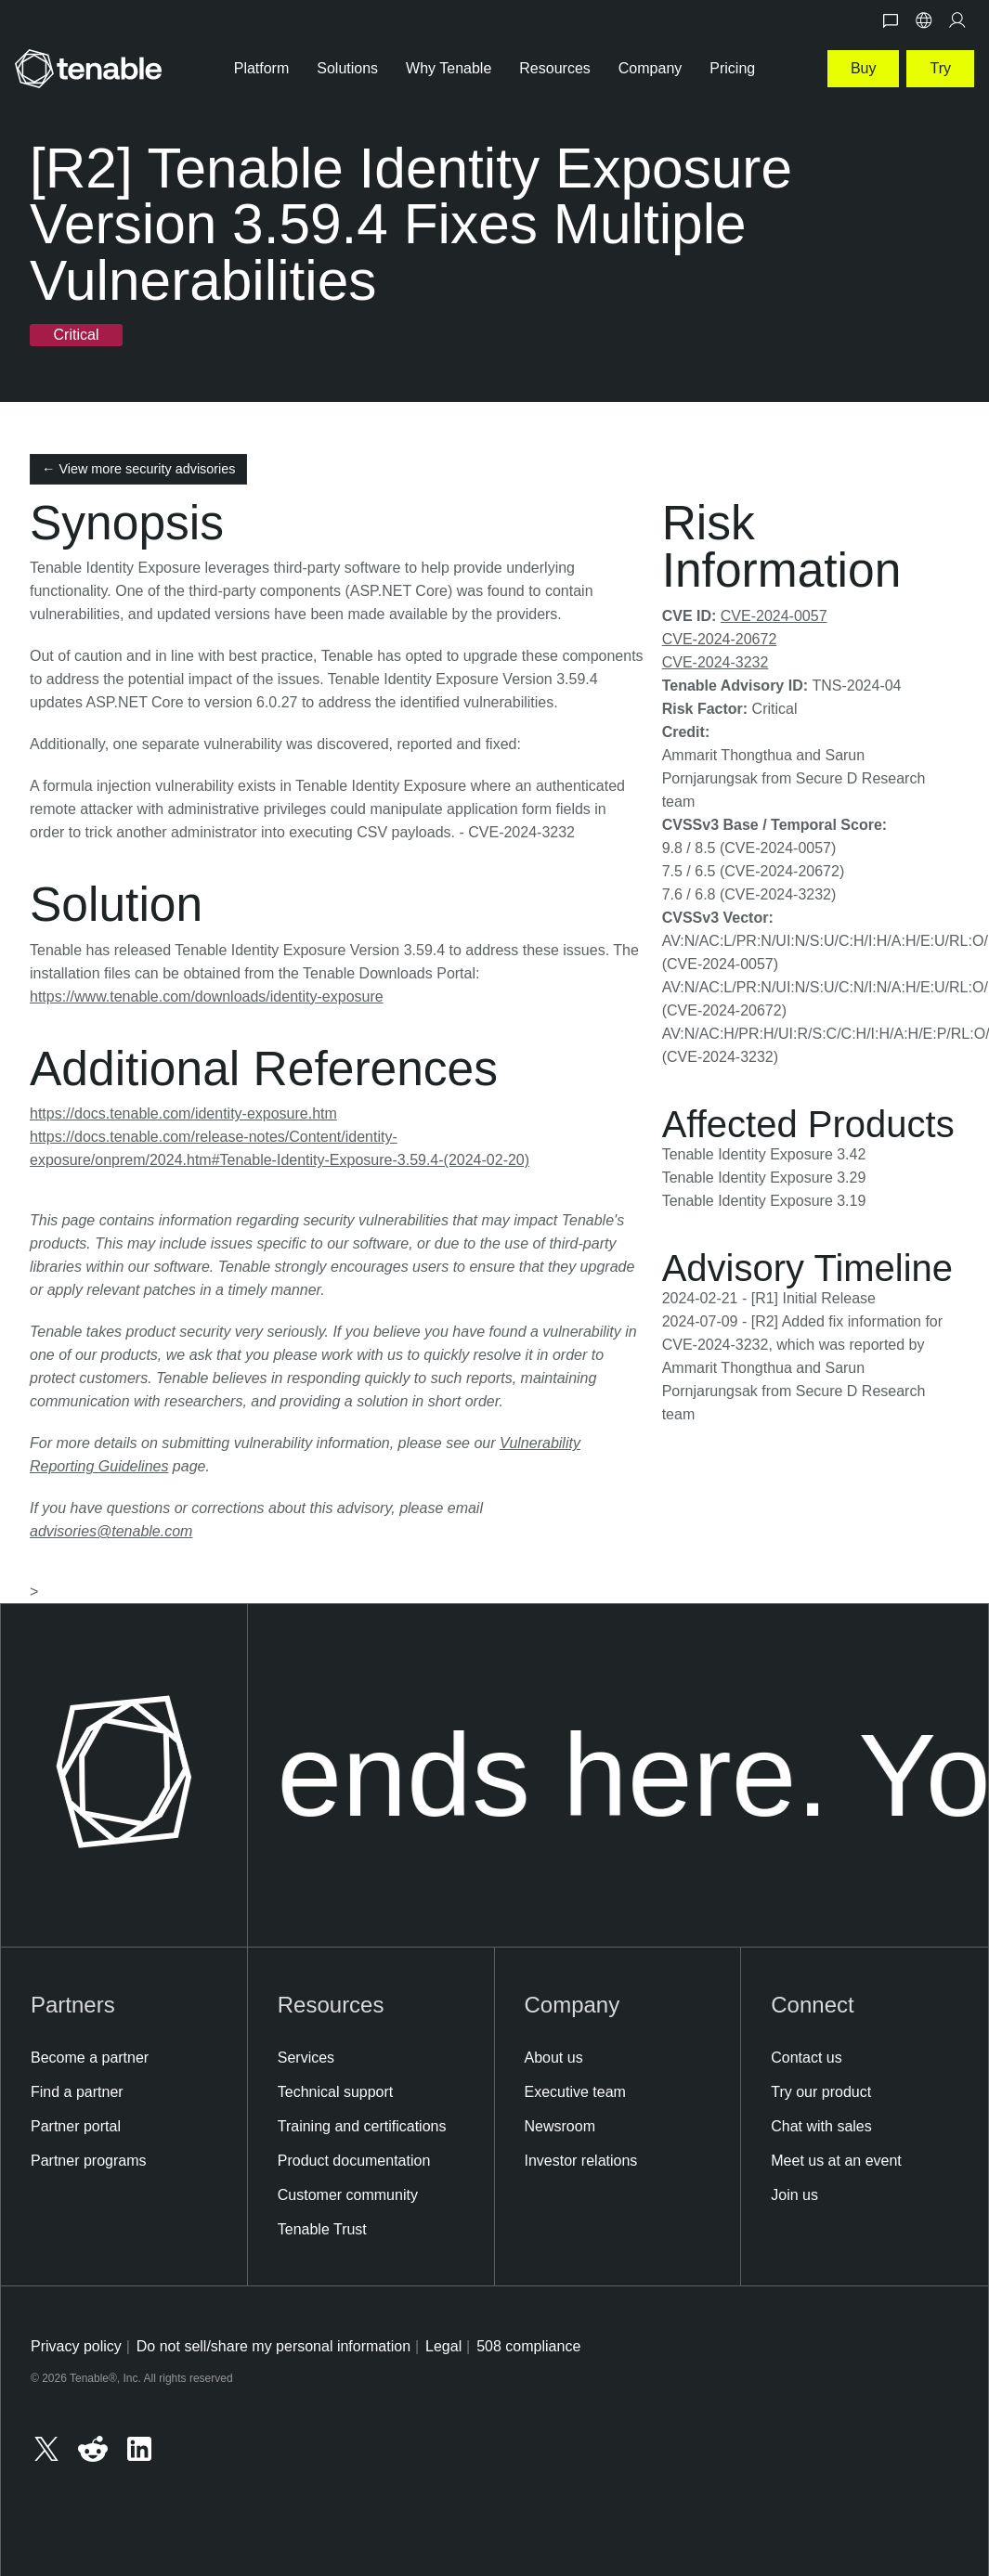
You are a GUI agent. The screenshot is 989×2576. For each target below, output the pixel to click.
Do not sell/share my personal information (273, 2346)
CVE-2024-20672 (719, 639)
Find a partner (77, 2092)
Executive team (575, 2092)
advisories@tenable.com (111, 1531)
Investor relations (581, 2160)
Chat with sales (821, 2126)
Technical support (336, 2092)
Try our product (821, 2092)
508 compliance (528, 2346)
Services (306, 2057)
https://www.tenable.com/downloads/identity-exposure (207, 996)
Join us (794, 2195)
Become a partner (90, 2057)
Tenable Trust (322, 2229)
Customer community (348, 2195)
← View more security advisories (138, 468)
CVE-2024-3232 (715, 662)
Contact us (806, 2057)
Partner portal (76, 2126)
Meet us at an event (836, 2160)
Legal (443, 2346)
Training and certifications (362, 2126)
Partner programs (89, 2160)
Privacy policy (76, 2346)
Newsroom (560, 2126)
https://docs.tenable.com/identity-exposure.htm (183, 1113)
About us (554, 2057)
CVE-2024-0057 (774, 616)
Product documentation (354, 2160)
